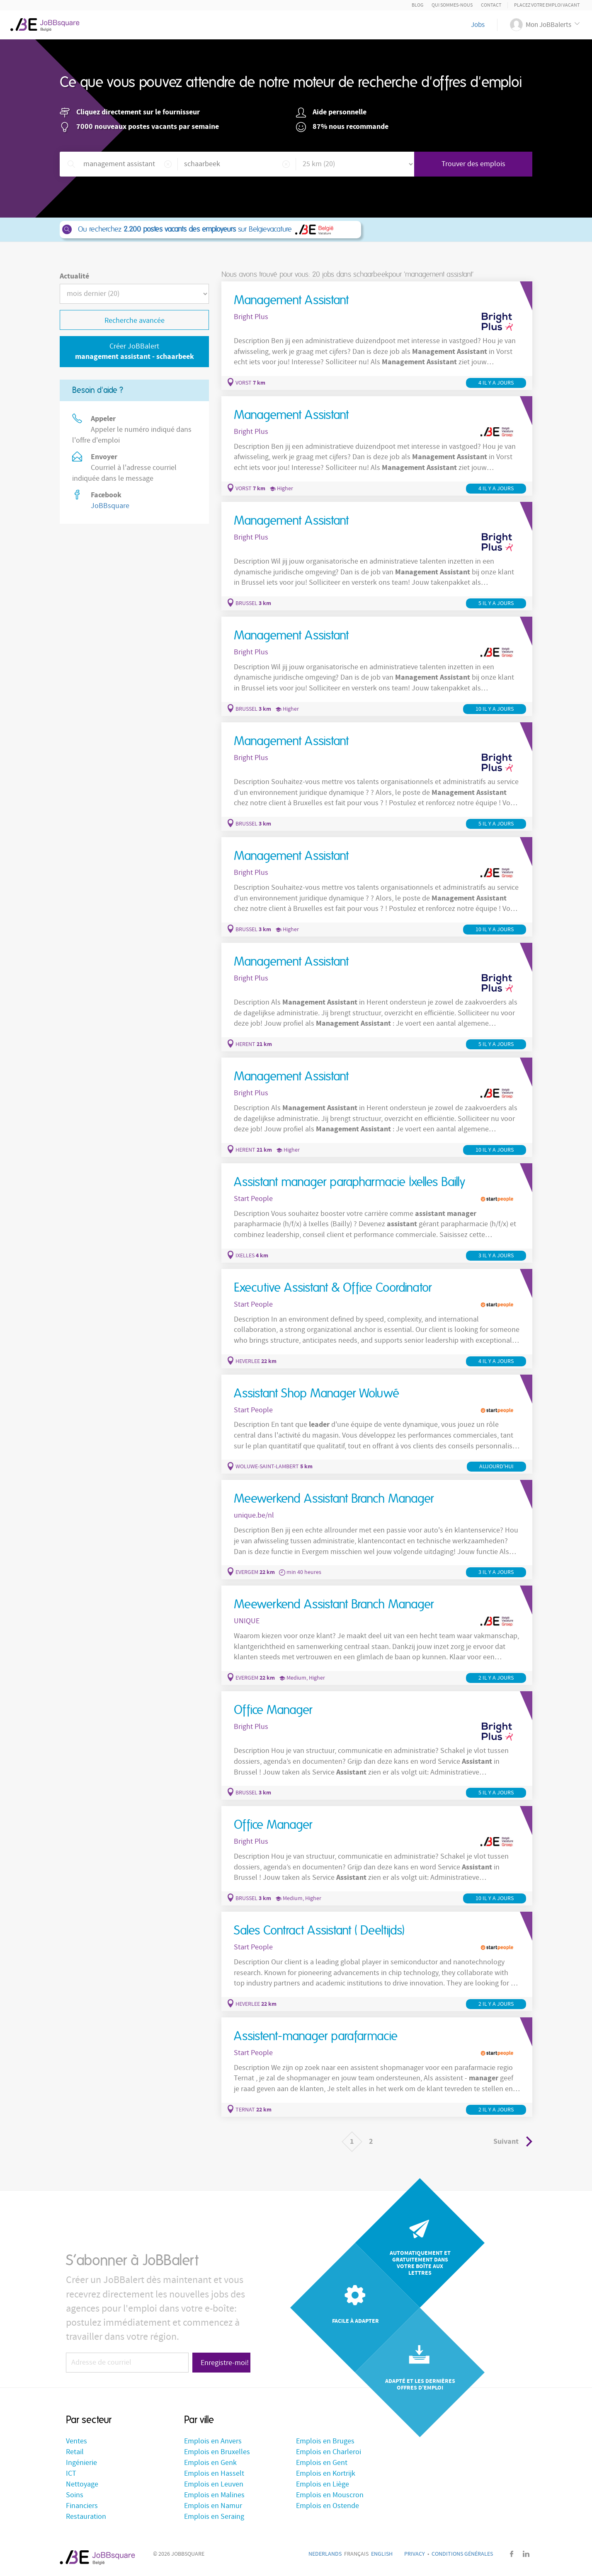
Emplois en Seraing (214, 2516)
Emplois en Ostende (327, 2506)
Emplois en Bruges (325, 2441)
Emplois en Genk (210, 2462)
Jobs (478, 24)
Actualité (74, 276)
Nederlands (325, 2554)
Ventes (76, 2441)
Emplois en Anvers (213, 2441)
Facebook (511, 2554)
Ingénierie (81, 2462)
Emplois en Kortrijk (325, 2473)
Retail (75, 2452)
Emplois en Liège (322, 2484)
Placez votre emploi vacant (547, 5)
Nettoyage (82, 2484)
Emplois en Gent (321, 2462)
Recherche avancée (134, 320)
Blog (417, 5)
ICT (71, 2473)
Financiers (82, 2506)
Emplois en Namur (213, 2506)
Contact (491, 5)
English (382, 2554)
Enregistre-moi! (225, 2363)
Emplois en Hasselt (214, 2473)
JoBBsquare (110, 506)
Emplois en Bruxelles (217, 2452)
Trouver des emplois (473, 164)
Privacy (414, 2554)
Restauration (86, 2516)
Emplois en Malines (214, 2495)
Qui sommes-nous (452, 5)
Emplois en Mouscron (330, 2495)
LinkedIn (526, 2554)
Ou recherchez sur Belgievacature (209, 229)
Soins (74, 2495)
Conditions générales (462, 2554)
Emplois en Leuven (213, 2484)
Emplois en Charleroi (328, 2452)
